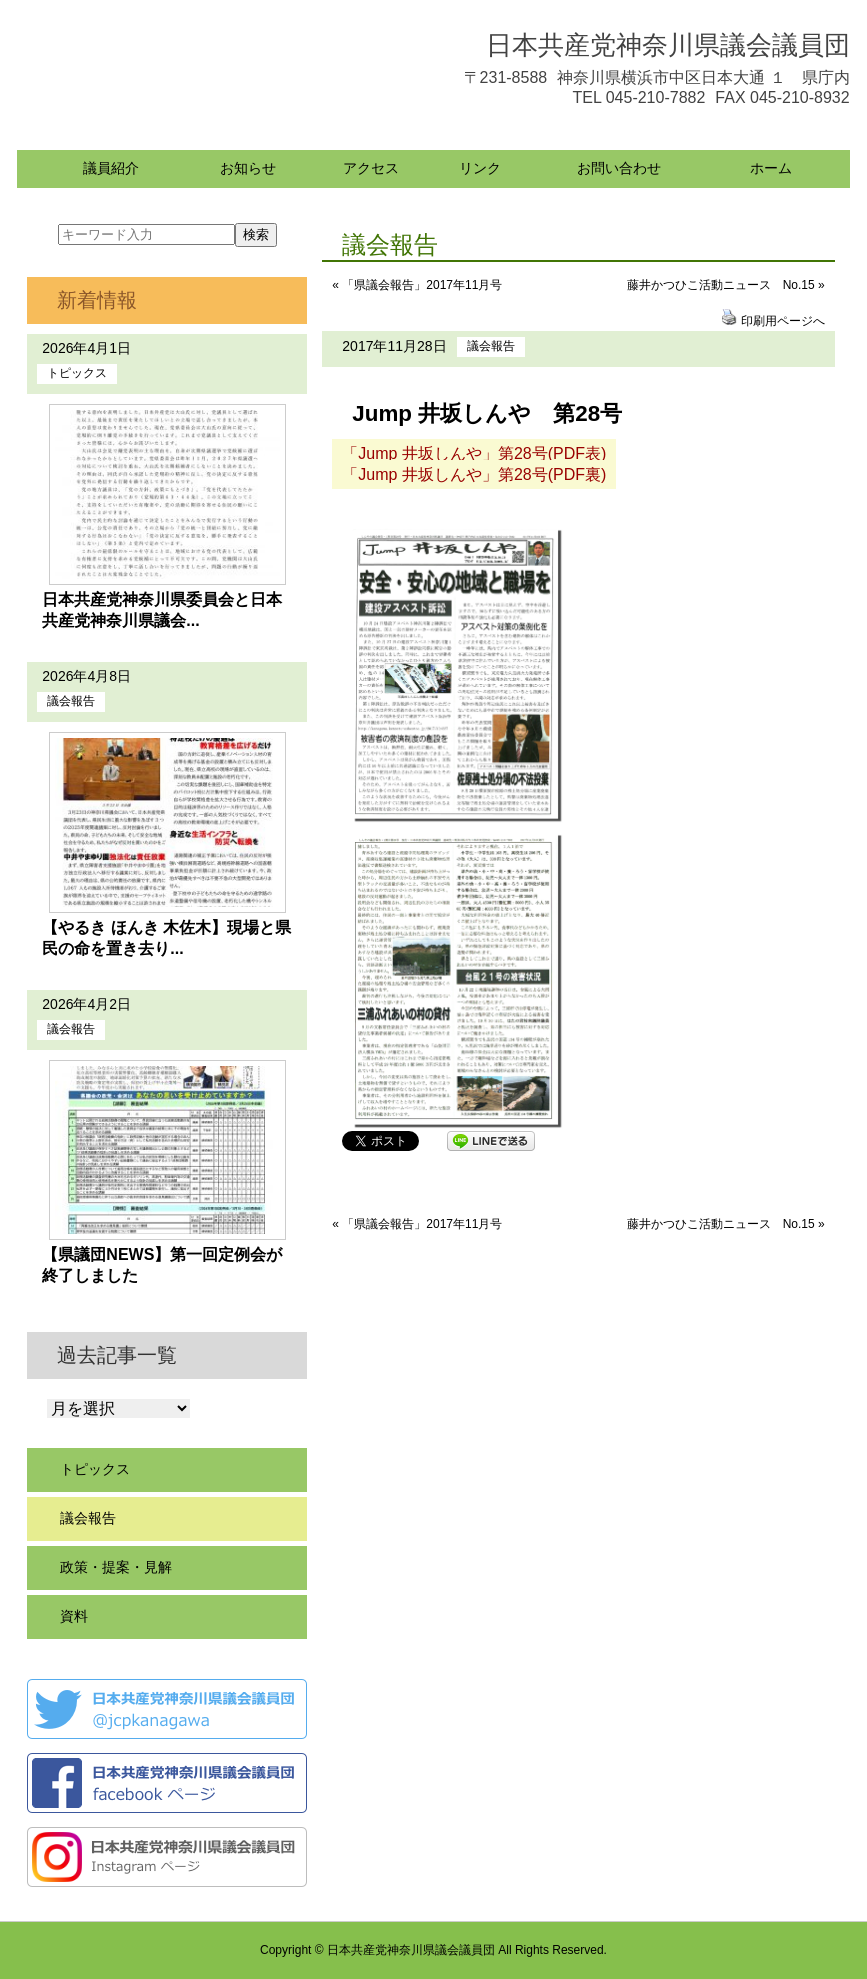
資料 (74, 1616)
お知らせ (248, 168)
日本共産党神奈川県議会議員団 (668, 45)
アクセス (371, 168)
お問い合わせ (619, 168)
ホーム (771, 168)
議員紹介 (111, 168)
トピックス (77, 373)
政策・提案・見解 (116, 1567)
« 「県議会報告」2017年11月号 (417, 285)
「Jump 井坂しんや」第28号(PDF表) (474, 453)
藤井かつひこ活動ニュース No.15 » (726, 285)
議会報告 (491, 346)
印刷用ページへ (783, 321)
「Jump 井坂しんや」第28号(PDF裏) (474, 474)
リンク (480, 168)
